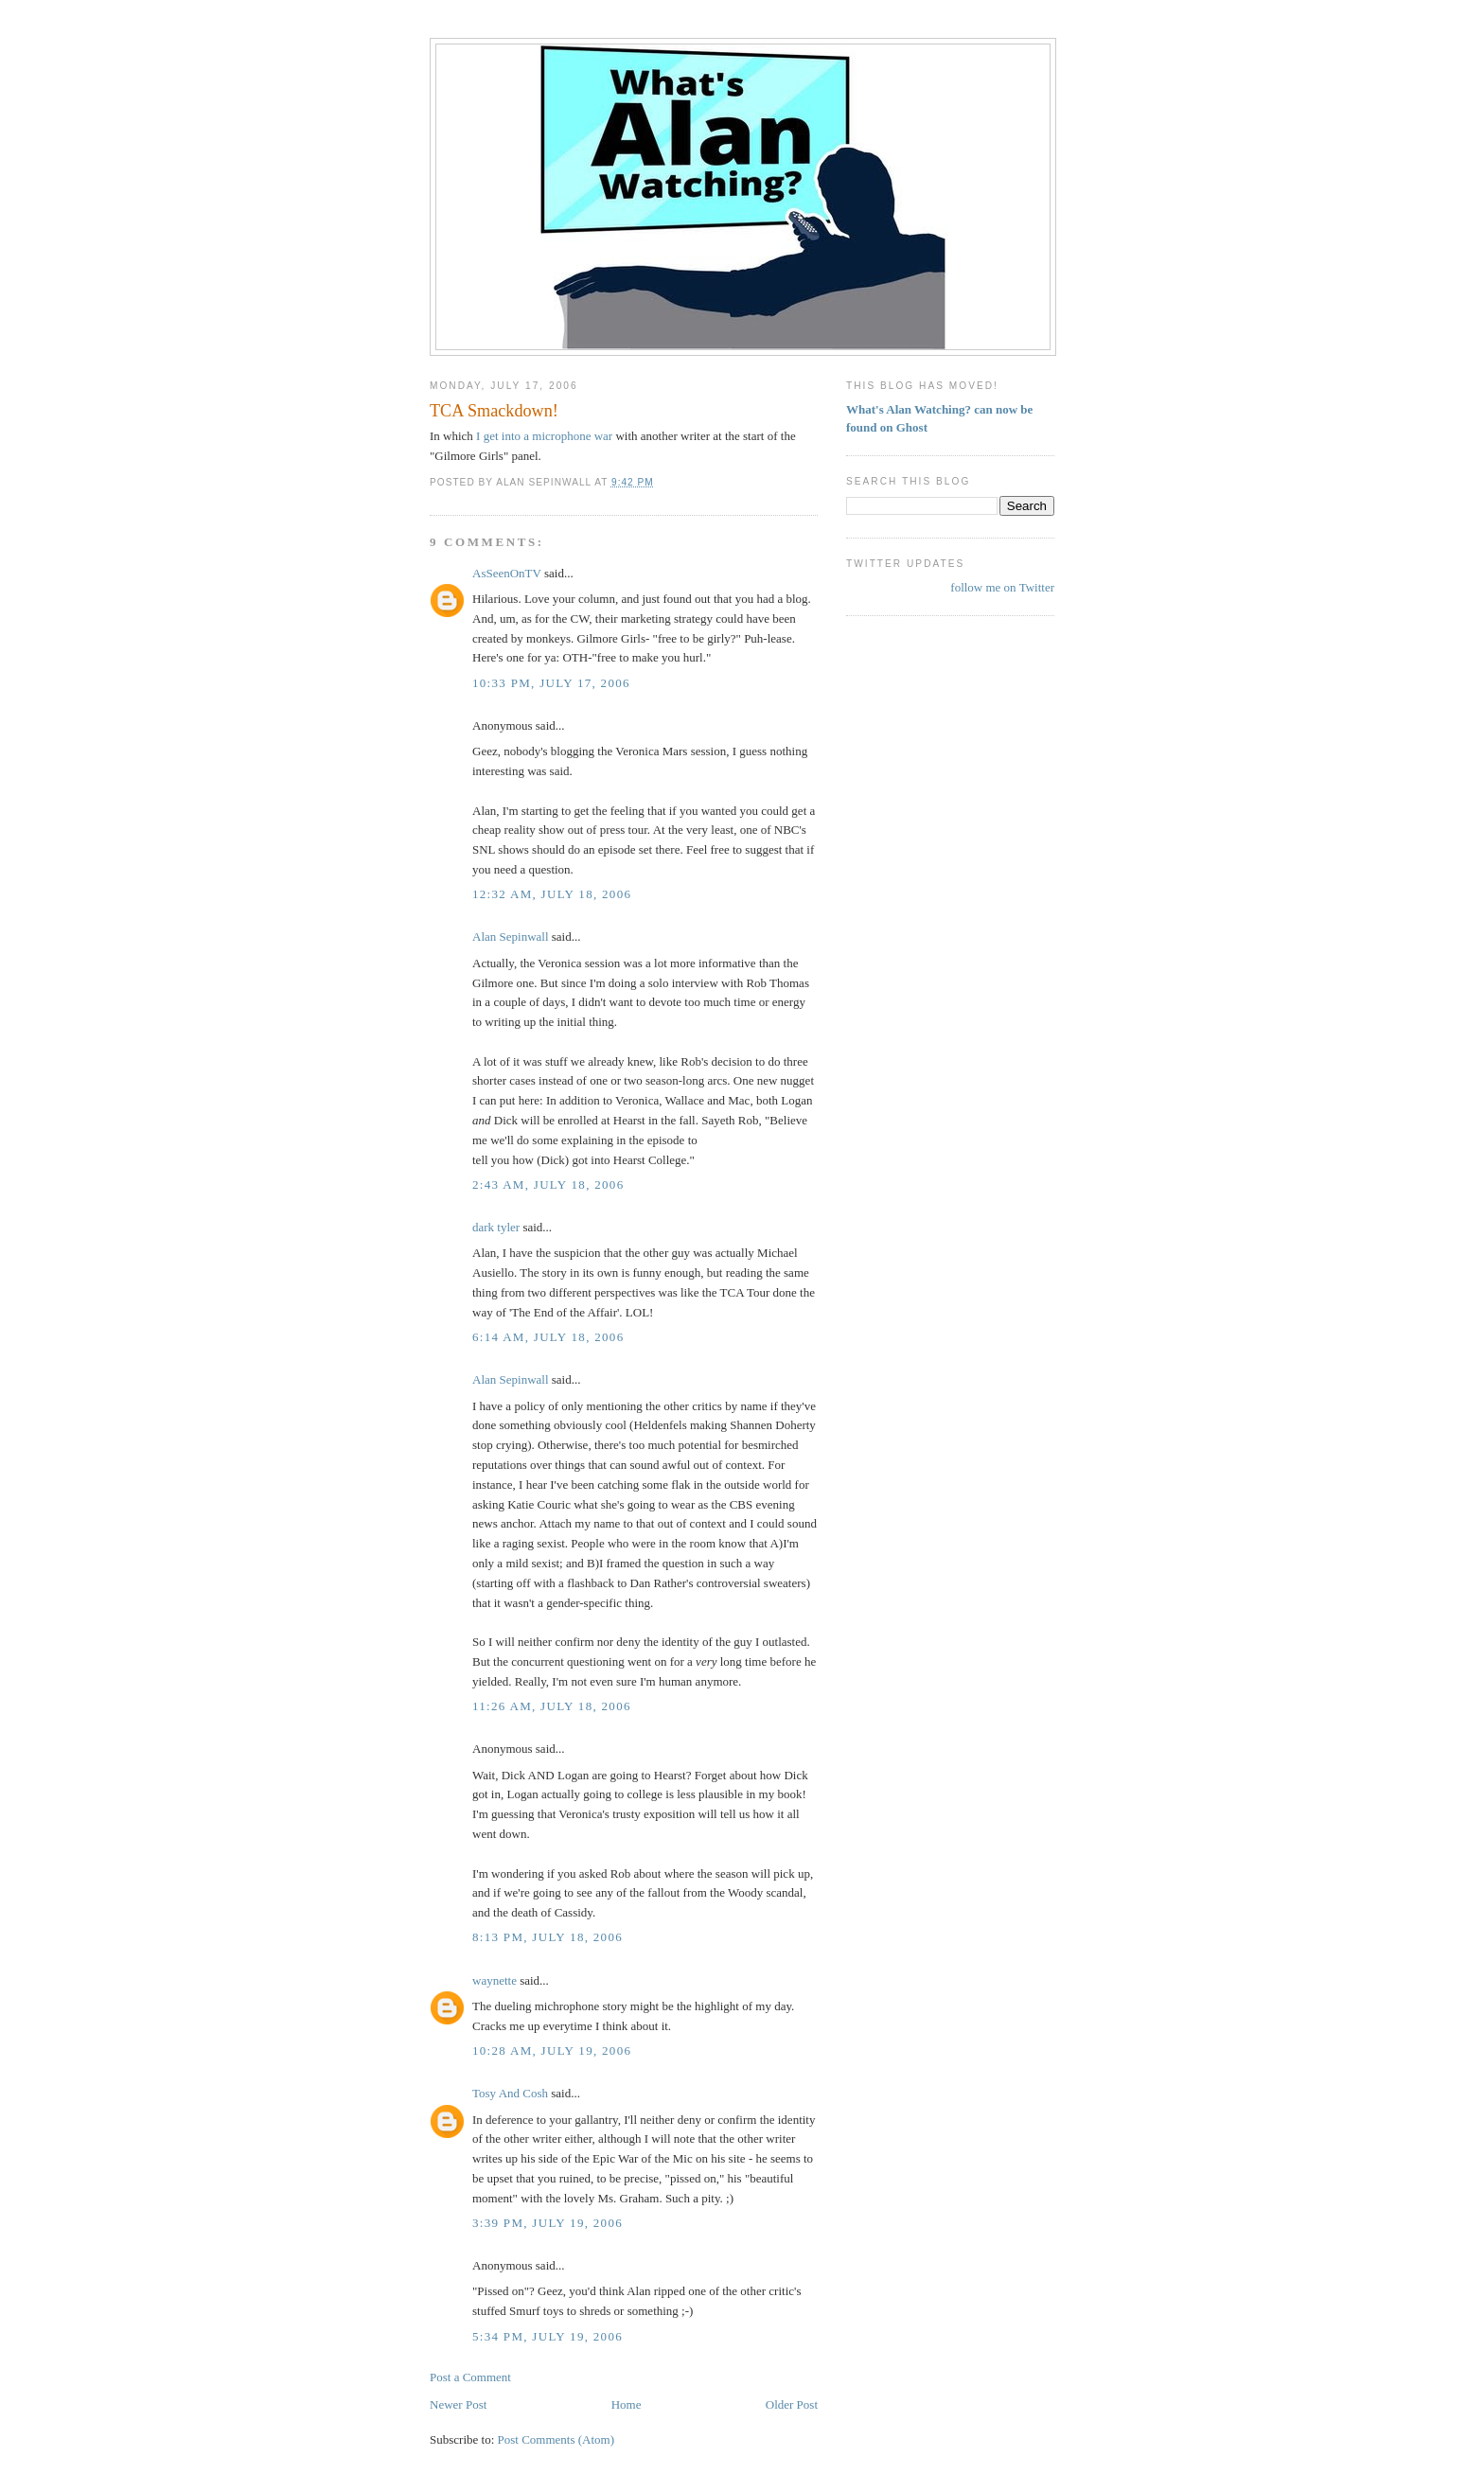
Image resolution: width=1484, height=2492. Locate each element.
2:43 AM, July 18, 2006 (548, 1184)
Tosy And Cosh (510, 2093)
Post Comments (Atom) (556, 2439)
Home (626, 2404)
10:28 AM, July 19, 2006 (551, 2050)
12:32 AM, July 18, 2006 (551, 894)
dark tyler (496, 1227)
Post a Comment (470, 2377)
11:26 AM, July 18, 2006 (551, 1706)
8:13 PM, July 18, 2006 (547, 1937)
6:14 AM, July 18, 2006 (548, 1337)
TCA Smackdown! (494, 410)
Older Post (792, 2404)
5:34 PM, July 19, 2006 (547, 2336)
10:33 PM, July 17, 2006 (551, 683)
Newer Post (458, 2404)
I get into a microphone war (544, 436)
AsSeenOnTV (506, 573)
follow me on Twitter (1002, 587)
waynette (494, 1980)
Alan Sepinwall (510, 936)
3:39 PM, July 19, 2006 (547, 2223)
